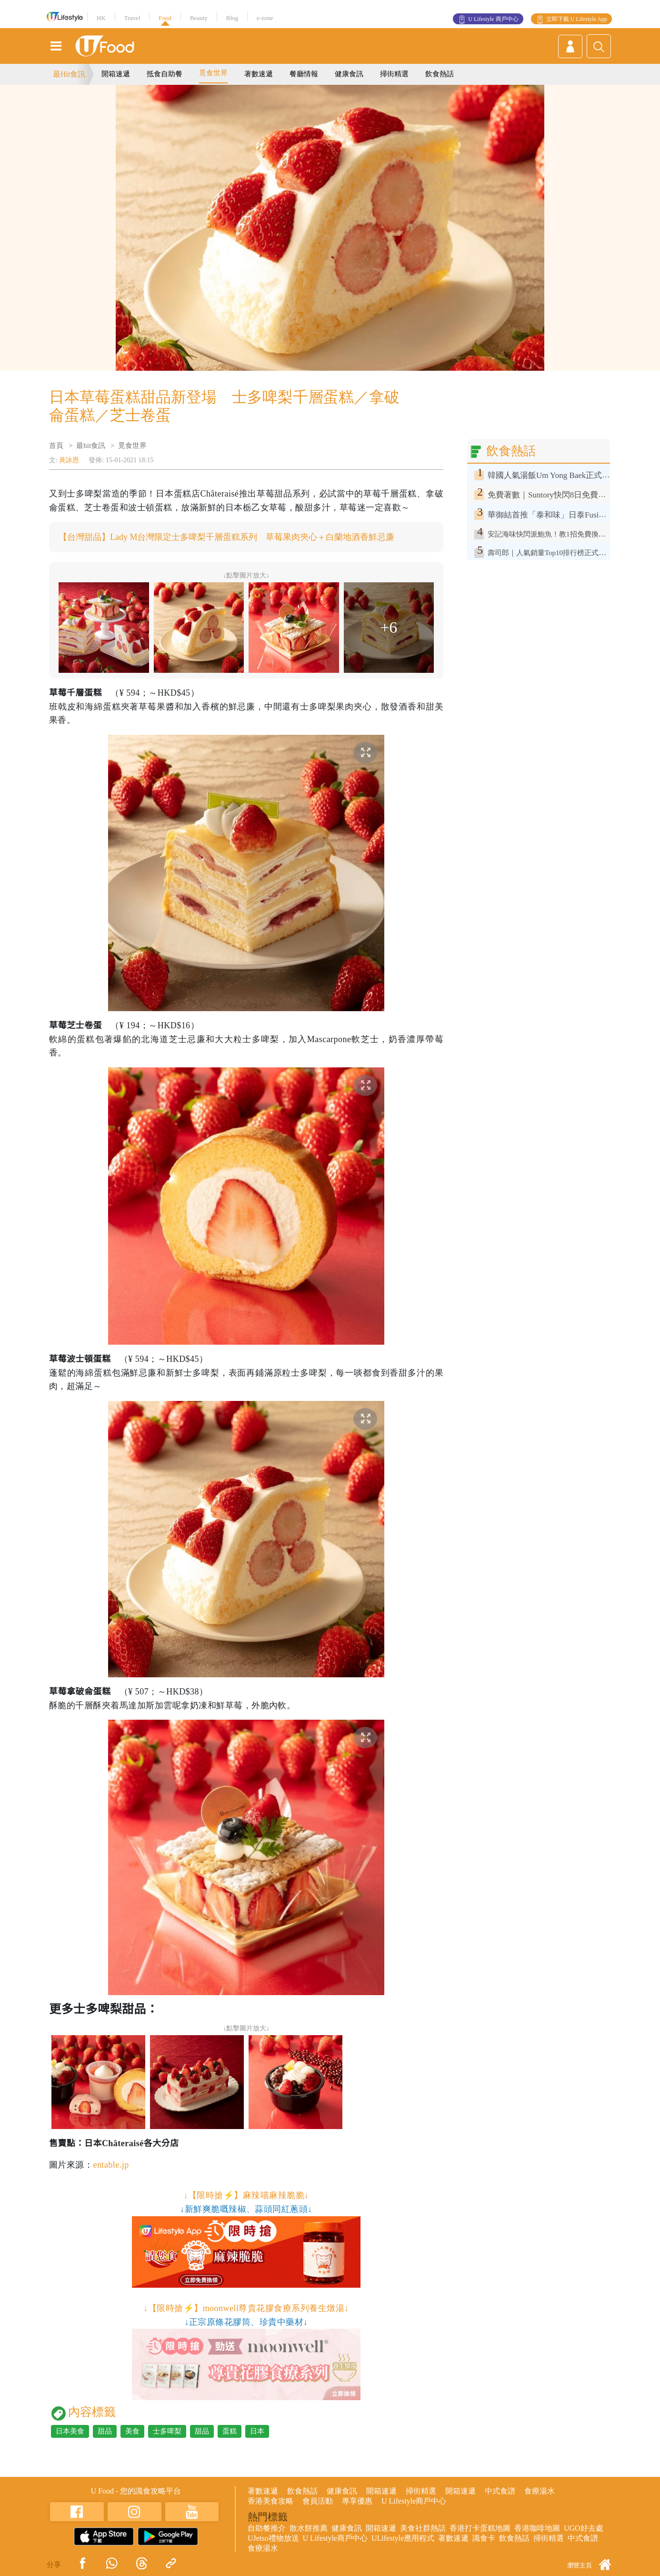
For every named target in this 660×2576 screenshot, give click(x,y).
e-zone (265, 17)
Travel (132, 17)
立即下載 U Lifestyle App (576, 19)
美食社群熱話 (423, 2528)
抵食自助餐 (164, 74)
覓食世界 (213, 73)
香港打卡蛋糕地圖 (480, 2528)
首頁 (56, 445)
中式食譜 (500, 2491)
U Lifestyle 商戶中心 (493, 19)
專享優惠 (357, 2501)
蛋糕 (229, 2431)
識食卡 (483, 2538)
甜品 (105, 2431)
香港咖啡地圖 (537, 2528)
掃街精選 (394, 74)
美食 (132, 2431)
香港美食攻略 (270, 2501)
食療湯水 (539, 2491)
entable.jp (111, 2165)
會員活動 (317, 2501)
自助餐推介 (267, 2528)
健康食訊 (349, 74)
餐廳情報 (304, 74)
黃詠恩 (69, 460)
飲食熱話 (439, 74)
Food (165, 17)
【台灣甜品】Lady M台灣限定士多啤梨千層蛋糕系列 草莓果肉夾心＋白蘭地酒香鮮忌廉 (227, 537)
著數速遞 (258, 74)
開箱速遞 (115, 74)
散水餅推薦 (309, 2528)
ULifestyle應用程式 (402, 2538)
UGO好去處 (583, 2528)
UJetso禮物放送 (273, 2538)
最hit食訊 (90, 445)
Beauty (199, 17)
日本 (257, 2431)
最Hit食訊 (69, 74)
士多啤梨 (167, 2431)
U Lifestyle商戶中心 (413, 2501)
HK (101, 17)
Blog (232, 17)
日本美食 (70, 2431)
